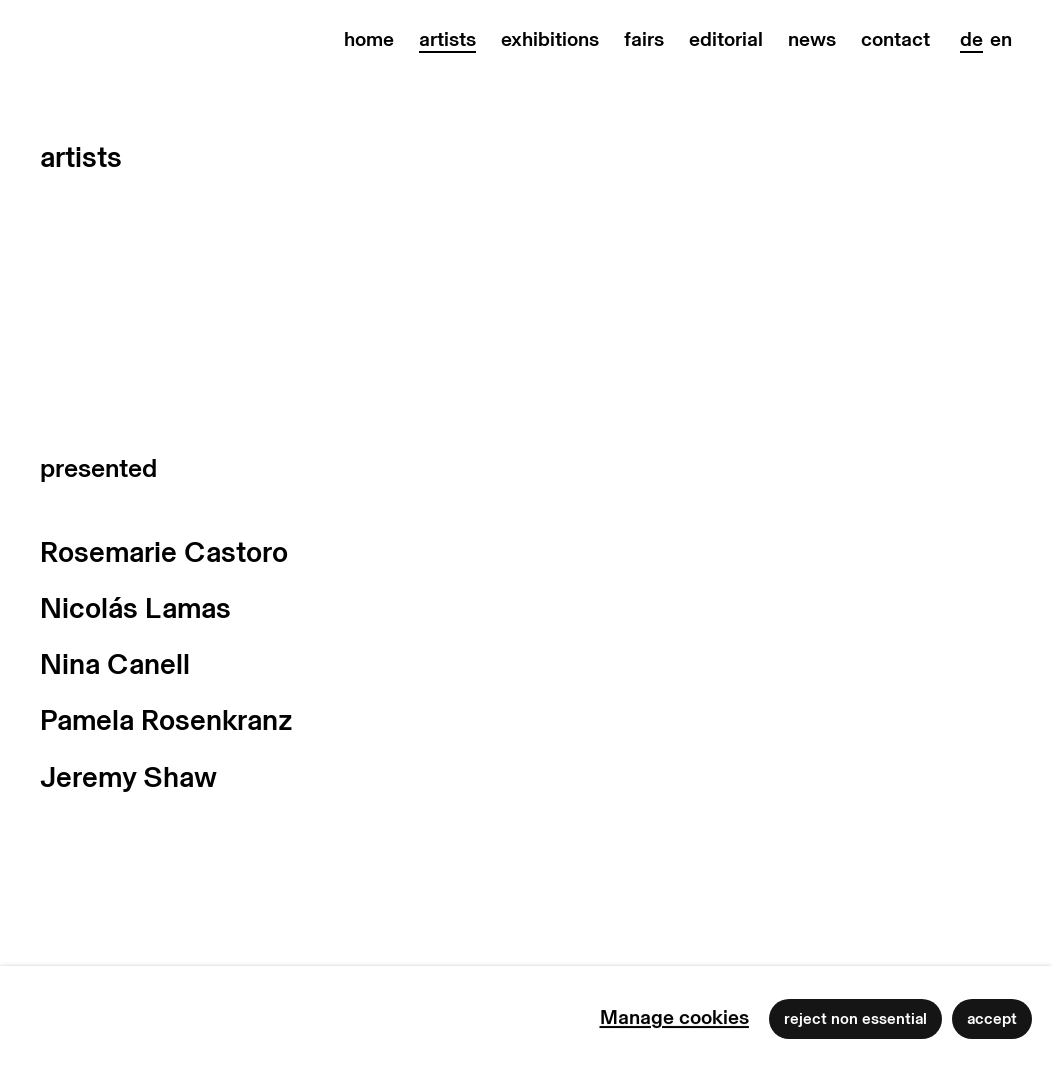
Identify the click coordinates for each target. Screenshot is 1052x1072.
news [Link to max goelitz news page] (812, 40)
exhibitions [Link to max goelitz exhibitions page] (550, 40)
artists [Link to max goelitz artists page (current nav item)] (447, 40)
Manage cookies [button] (674, 1018)
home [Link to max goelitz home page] (369, 40)
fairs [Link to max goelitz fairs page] (644, 40)
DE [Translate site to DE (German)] (971, 40)
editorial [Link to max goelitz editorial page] (726, 40)
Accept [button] (992, 1019)
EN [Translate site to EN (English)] (1001, 40)
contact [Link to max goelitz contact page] (895, 40)
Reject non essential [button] (855, 1019)
